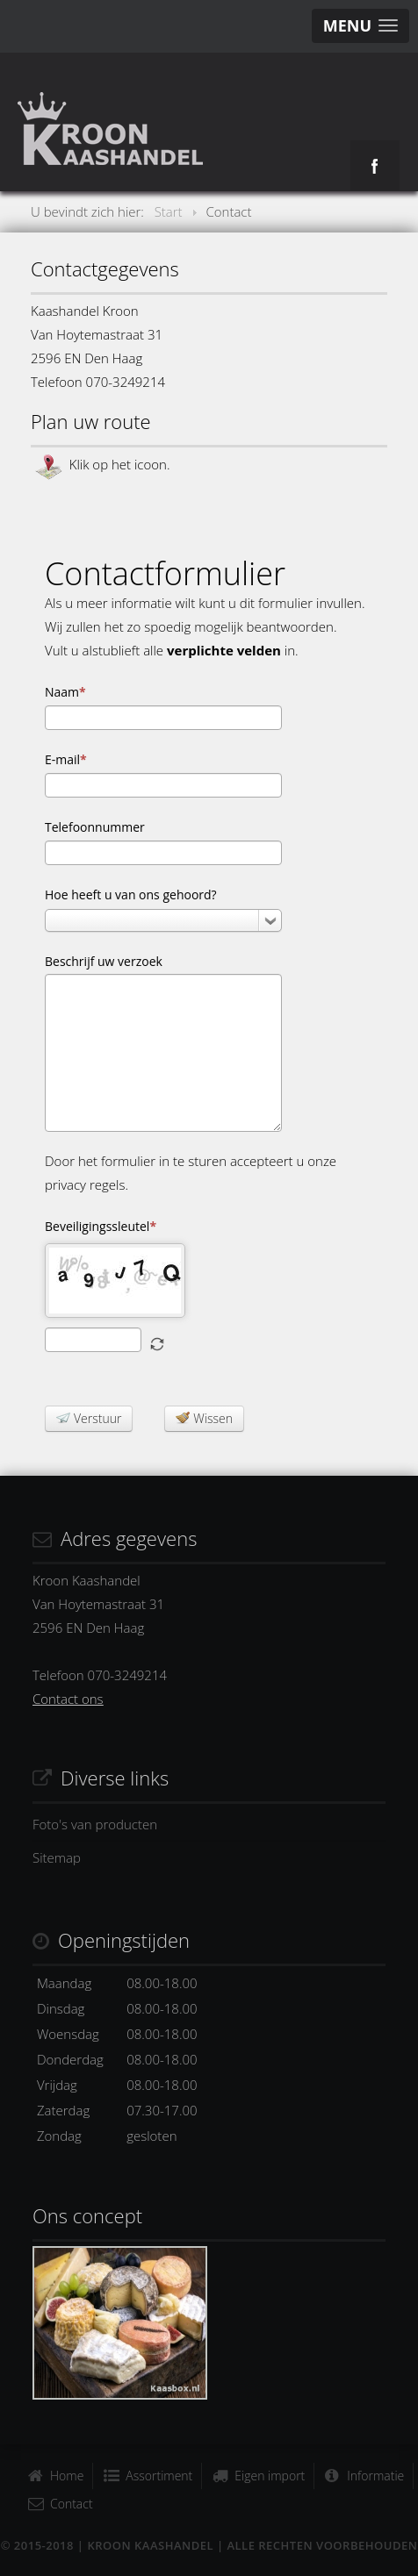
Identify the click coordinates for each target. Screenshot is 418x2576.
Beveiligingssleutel (100, 1226)
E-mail (66, 759)
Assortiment (159, 2475)
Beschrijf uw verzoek (103, 961)
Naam (65, 691)
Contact (71, 2503)
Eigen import (269, 2475)
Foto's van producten (94, 1824)
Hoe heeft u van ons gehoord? (131, 894)
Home (66, 2475)
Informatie (375, 2475)
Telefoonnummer (95, 827)
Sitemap (56, 1857)
